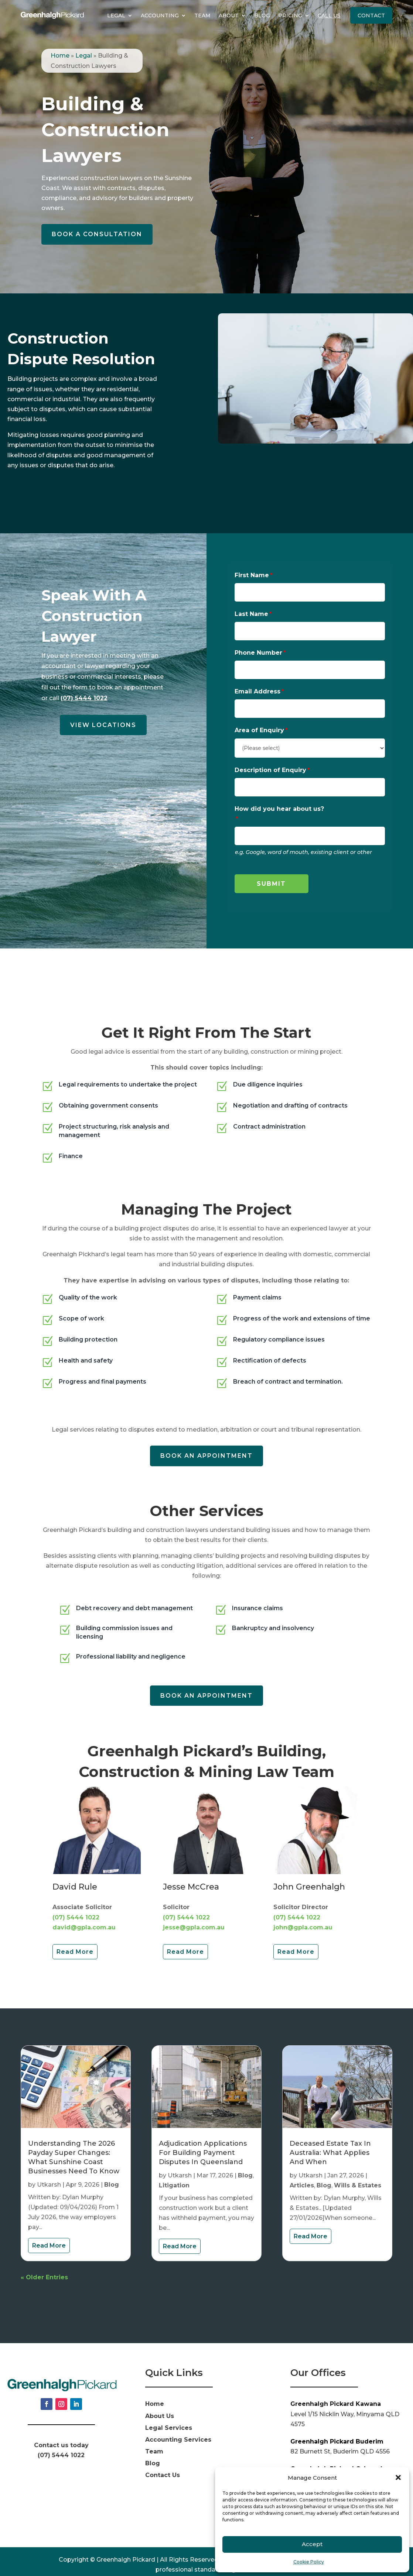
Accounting (160, 15)
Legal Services (168, 2413)
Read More (75, 1937)
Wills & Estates (357, 2170)
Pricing (290, 15)
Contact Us (162, 2460)
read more (49, 2231)
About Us (159, 2401)
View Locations (103, 725)
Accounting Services (178, 2425)
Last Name (251, 613)
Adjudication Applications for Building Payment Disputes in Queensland (203, 2138)
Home (60, 55)
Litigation (174, 2170)
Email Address (257, 691)
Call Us (329, 15)
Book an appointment (206, 1441)
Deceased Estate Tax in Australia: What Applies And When (330, 2138)
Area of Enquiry (259, 730)
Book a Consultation (97, 234)
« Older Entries (44, 2262)
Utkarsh (49, 2170)
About (229, 15)
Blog (262, 15)
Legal (116, 15)
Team (202, 15)
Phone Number (258, 652)
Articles (302, 2170)
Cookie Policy (308, 2562)
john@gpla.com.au (302, 1912)
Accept (312, 2544)
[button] (398, 2477)
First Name (252, 575)
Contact (371, 15)
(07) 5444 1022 (84, 698)
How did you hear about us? (279, 808)
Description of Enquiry (270, 770)
